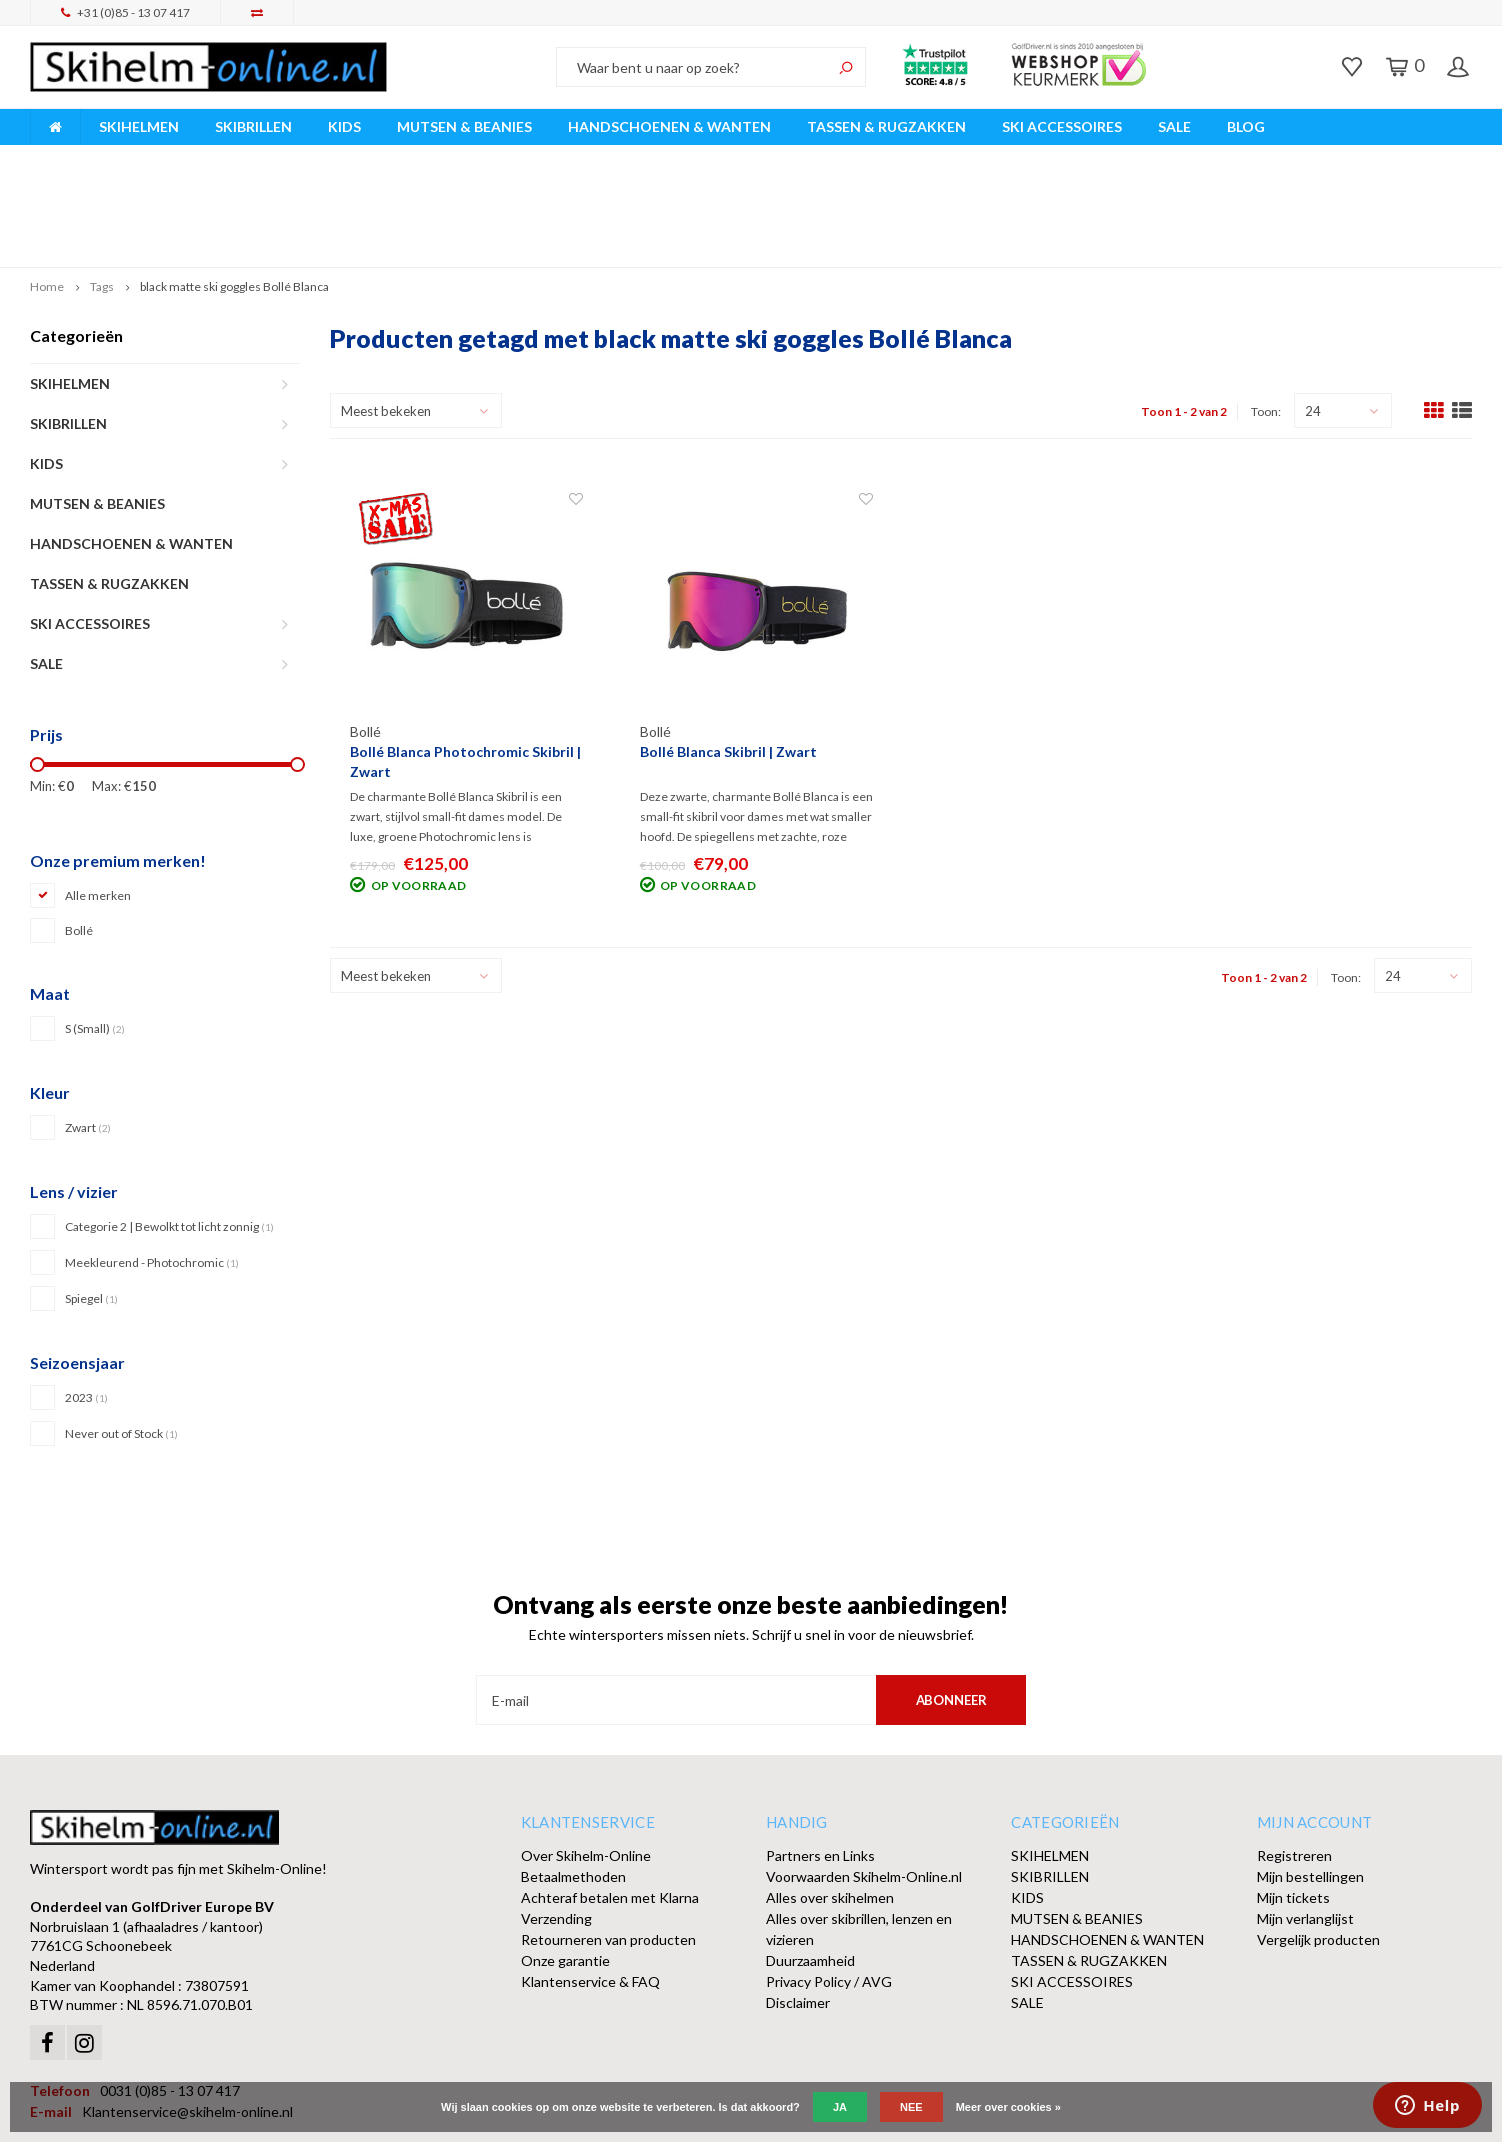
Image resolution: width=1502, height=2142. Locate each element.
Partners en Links (820, 1761)
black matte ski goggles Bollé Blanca (234, 192)
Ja (840, 2107)
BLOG (1246, 126)
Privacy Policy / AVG (829, 1887)
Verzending (556, 1824)
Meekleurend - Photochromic (152, 1167)
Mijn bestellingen (1310, 1782)
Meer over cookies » (1008, 2107)
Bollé (79, 836)
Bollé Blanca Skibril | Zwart (728, 657)
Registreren (1294, 1761)
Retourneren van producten (608, 1845)
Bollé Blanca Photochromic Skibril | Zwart (465, 667)
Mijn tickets (1293, 1803)
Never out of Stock (121, 1338)
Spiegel (91, 1203)
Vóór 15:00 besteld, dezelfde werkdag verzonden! (520, 158)
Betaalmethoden (573, 1782)
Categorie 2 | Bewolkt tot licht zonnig (169, 1131)
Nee (911, 2107)
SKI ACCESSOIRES (1062, 126)
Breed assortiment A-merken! (131, 158)
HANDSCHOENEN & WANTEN (669, 126)
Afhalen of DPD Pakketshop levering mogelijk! (1314, 158)
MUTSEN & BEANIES (464, 126)
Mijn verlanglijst (1305, 1824)
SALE (1174, 126)
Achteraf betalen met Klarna (610, 1803)
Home (47, 192)
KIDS (344, 126)
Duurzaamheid (810, 1866)
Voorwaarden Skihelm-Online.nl (864, 1782)
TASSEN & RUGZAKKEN (886, 126)
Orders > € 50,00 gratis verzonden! (923, 158)
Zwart (88, 1033)
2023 (86, 1302)
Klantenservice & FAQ (590, 1887)
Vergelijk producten (1318, 1845)
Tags (102, 192)
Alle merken (98, 801)
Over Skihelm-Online (586, 1761)
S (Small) (95, 934)
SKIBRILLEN (253, 126)
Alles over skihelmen (830, 1803)
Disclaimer (798, 1908)
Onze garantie (565, 1866)
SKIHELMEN (139, 126)
